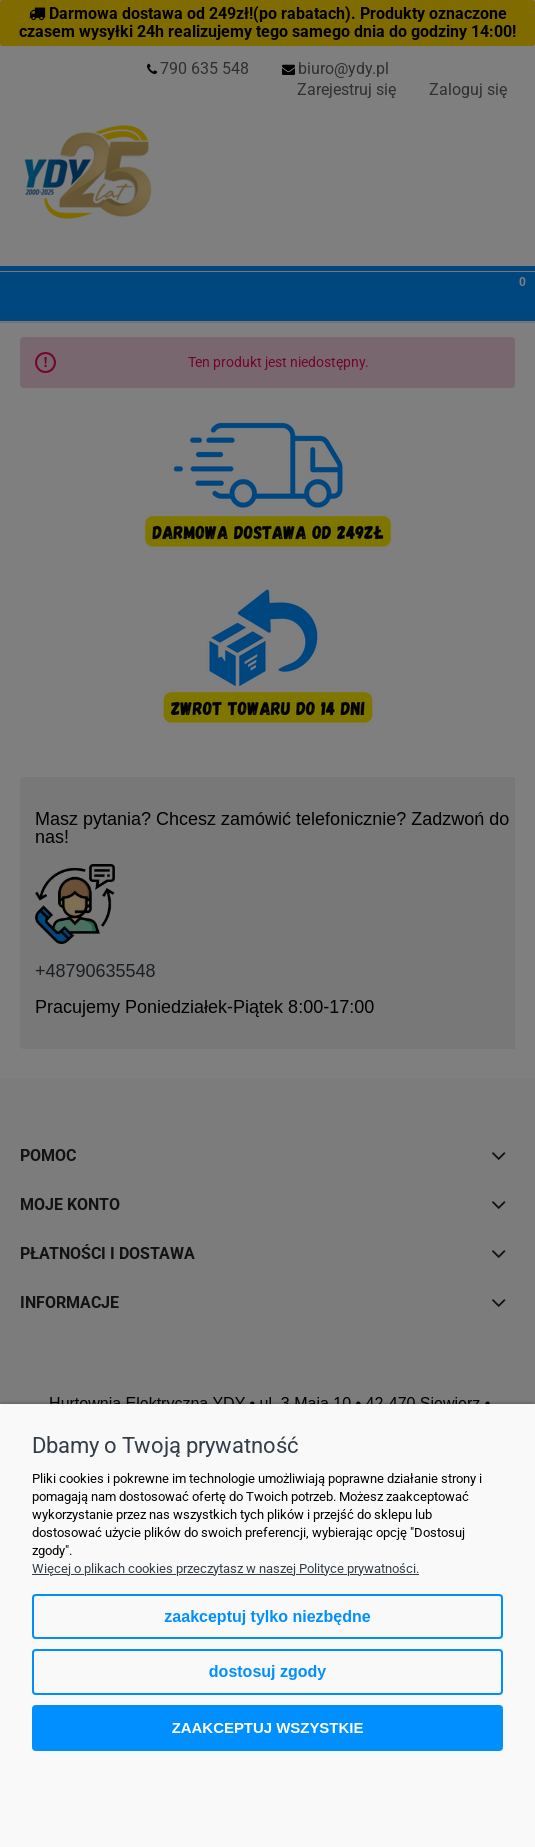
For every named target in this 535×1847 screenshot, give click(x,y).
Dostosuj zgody (267, 1671)
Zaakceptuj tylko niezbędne (267, 1616)
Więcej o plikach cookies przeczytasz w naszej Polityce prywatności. (225, 1568)
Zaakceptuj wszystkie (268, 1727)
